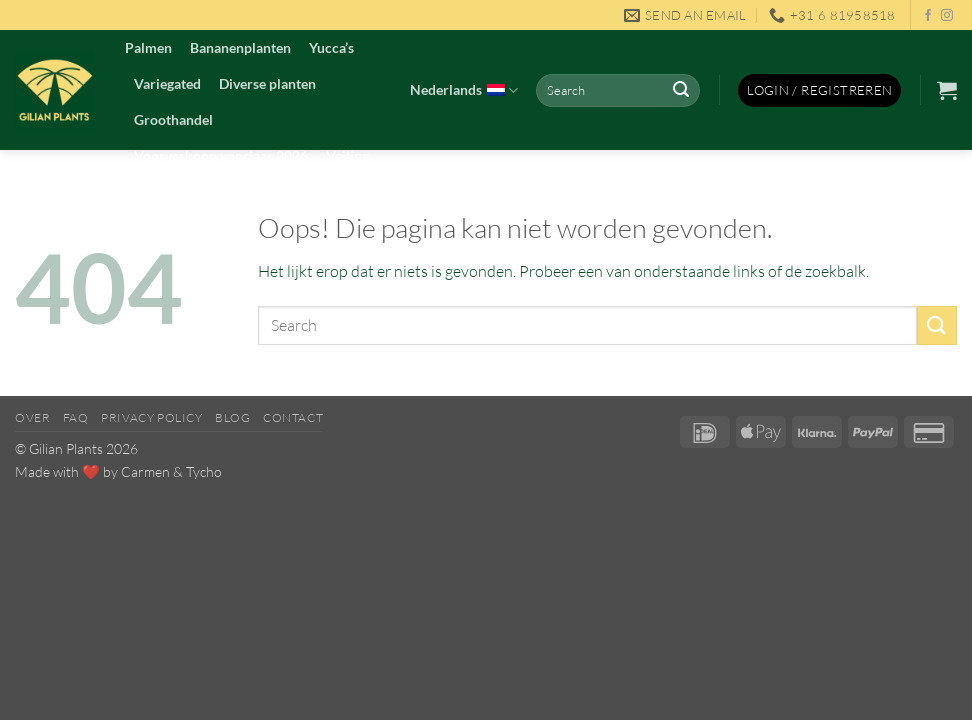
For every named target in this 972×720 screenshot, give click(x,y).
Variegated (167, 83)
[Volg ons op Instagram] (947, 16)
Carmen (145, 471)
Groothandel (173, 119)
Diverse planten (267, 83)
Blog (232, 417)
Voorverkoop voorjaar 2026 (221, 155)
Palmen (148, 47)
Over (32, 417)
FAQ (76, 417)
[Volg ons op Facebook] (928, 16)
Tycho (204, 471)
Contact (293, 417)
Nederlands (464, 91)
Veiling (347, 155)
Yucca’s (331, 47)
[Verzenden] (681, 91)
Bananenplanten (240, 47)
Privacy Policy (152, 417)
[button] (819, 90)
